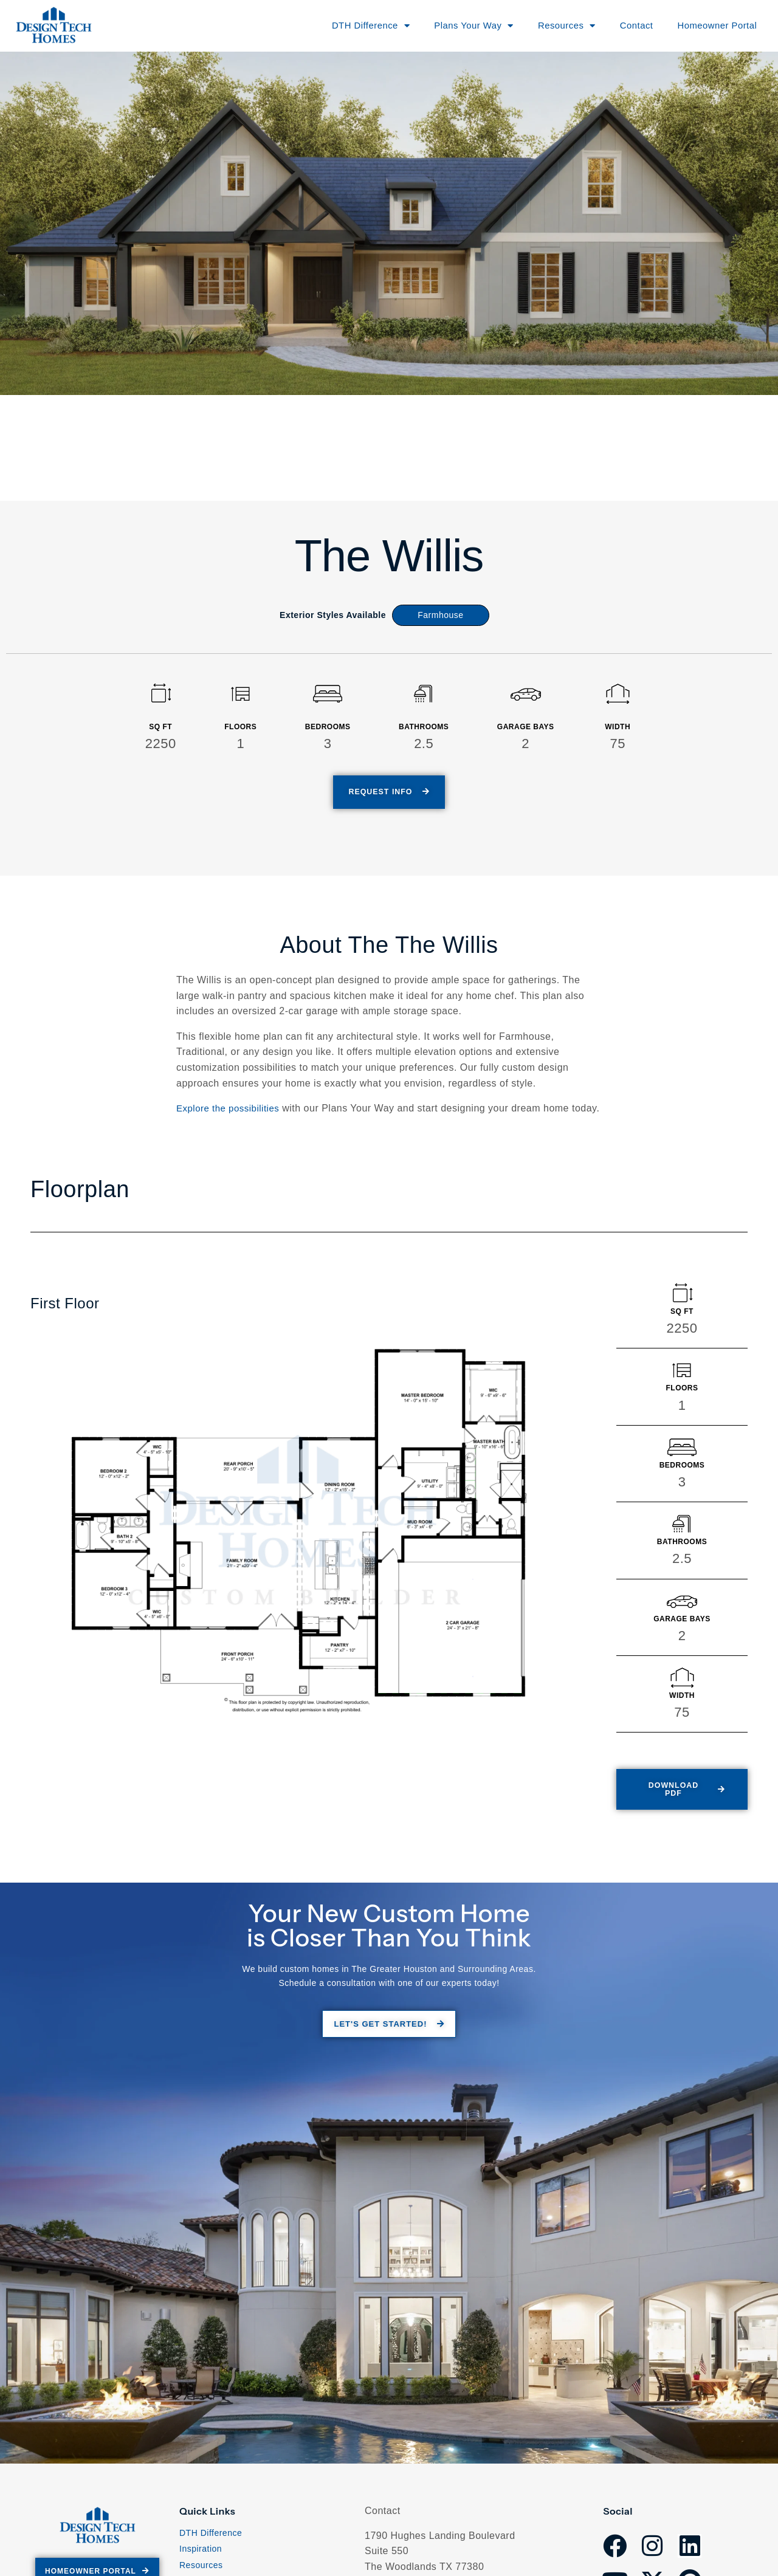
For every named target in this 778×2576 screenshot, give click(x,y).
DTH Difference (210, 2542)
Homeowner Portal (711, 25)
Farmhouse (440, 615)
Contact (626, 25)
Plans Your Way (455, 25)
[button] (680, 1802)
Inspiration (200, 2559)
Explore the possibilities (231, 1109)
